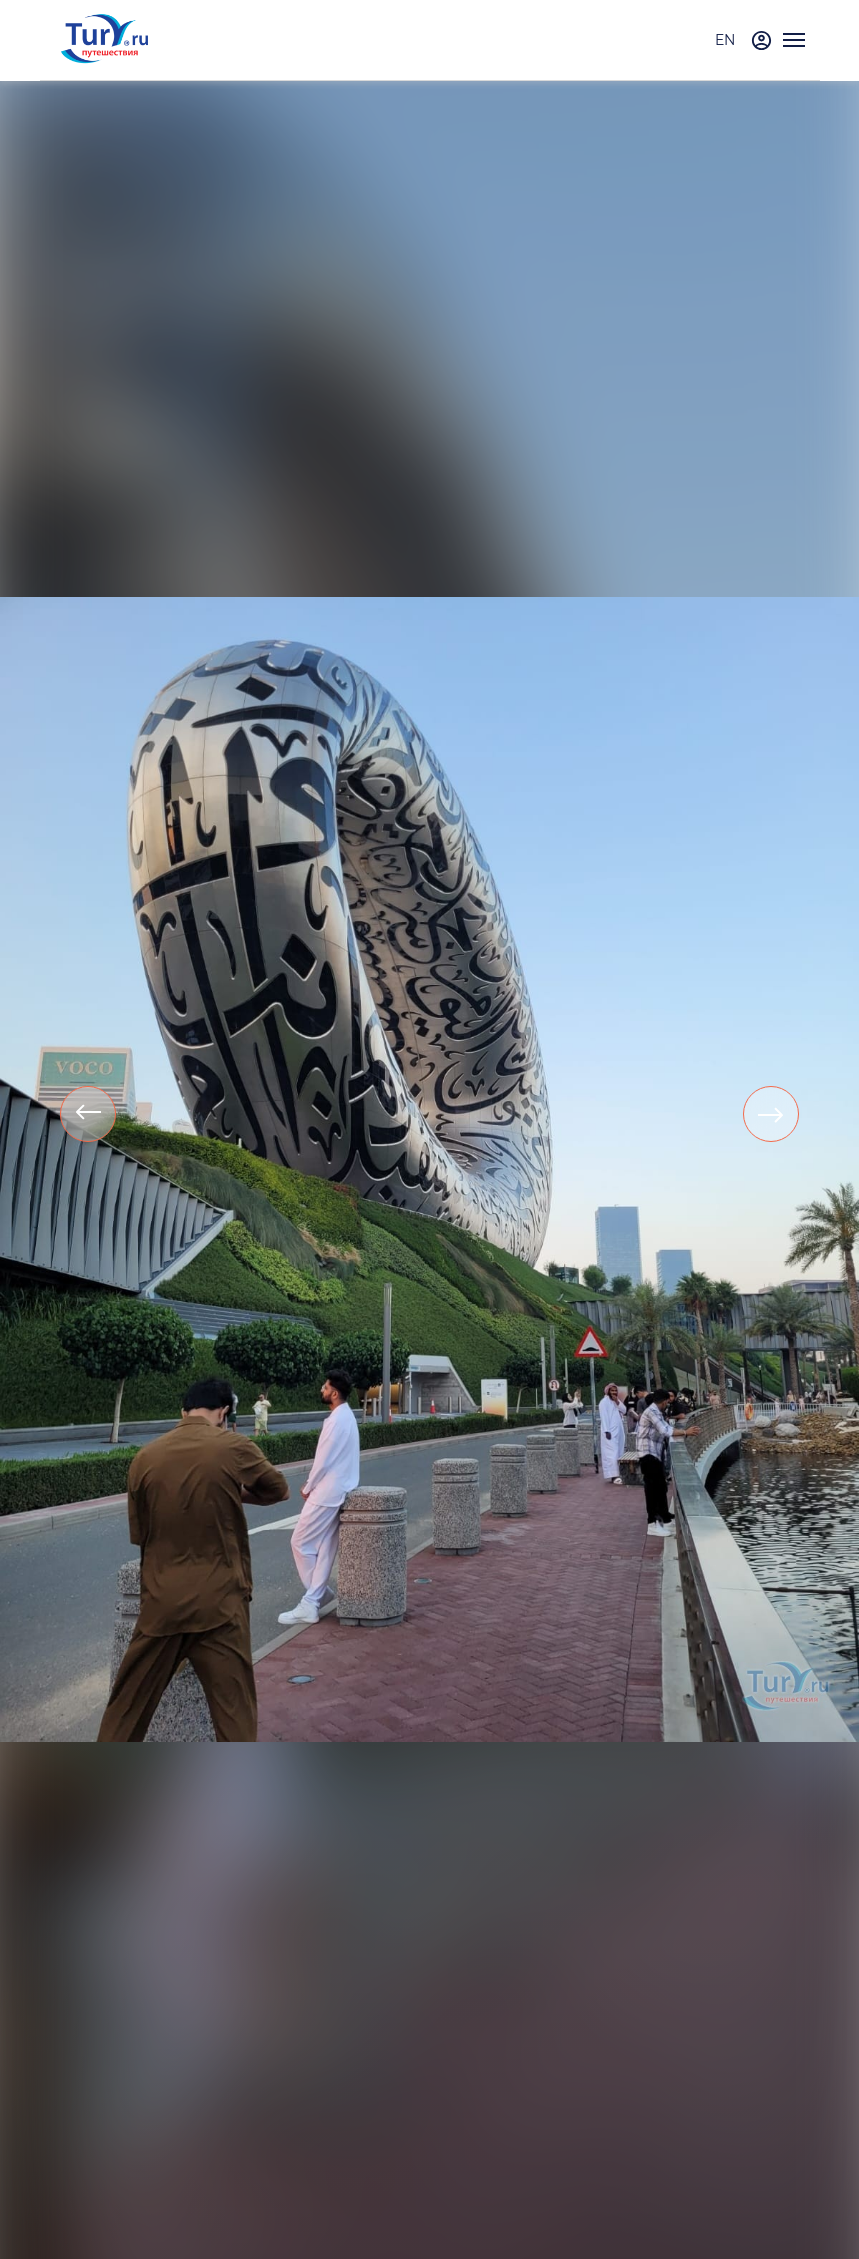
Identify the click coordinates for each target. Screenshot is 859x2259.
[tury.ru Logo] (105, 40)
